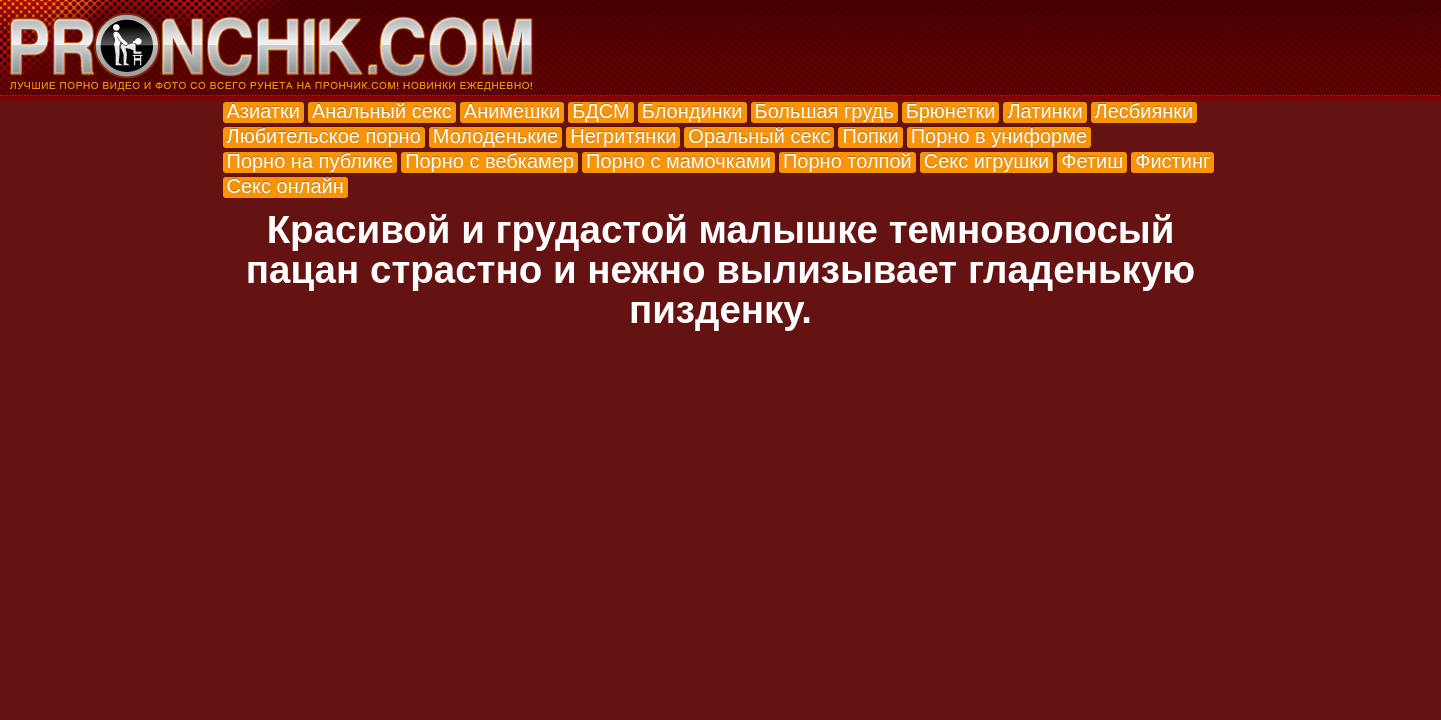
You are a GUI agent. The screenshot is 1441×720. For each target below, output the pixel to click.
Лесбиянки (1144, 111)
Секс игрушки (986, 161)
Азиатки (263, 111)
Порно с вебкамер (489, 161)
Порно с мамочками (678, 161)
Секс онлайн (285, 186)
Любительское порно (324, 136)
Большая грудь (824, 111)
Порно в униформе (999, 136)
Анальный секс (382, 111)
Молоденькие (495, 136)
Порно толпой (847, 161)
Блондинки (692, 111)
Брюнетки (951, 111)
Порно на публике (310, 161)
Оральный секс (759, 136)
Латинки (1044, 111)
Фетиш (1092, 161)
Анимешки (512, 111)
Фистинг (1172, 161)
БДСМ (601, 111)
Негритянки (623, 136)
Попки (870, 136)
